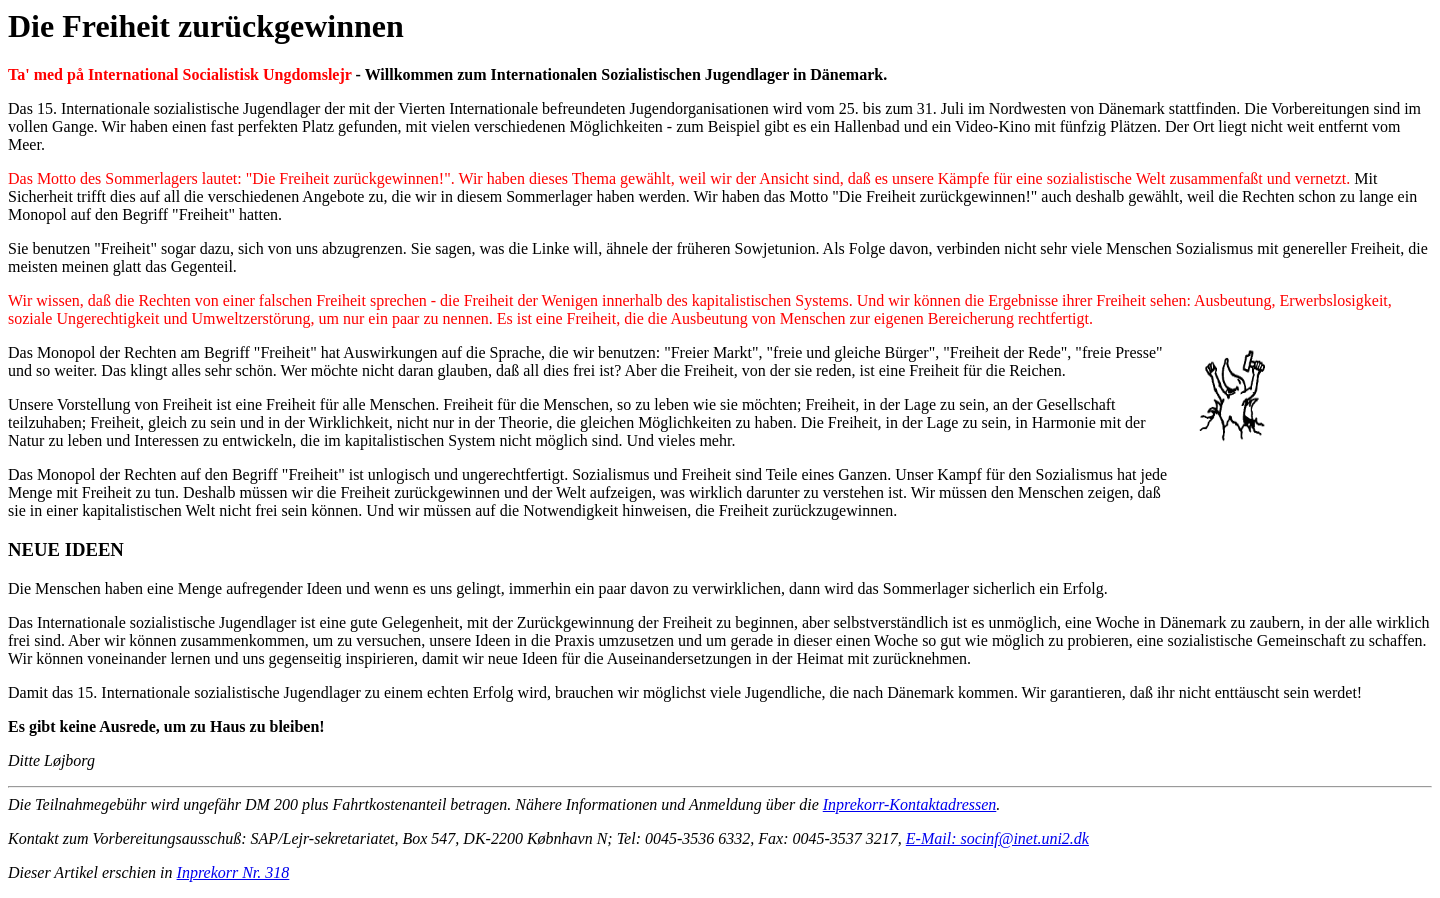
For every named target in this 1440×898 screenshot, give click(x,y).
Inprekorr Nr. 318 (233, 872)
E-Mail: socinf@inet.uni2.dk (997, 838)
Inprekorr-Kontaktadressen (910, 804)
